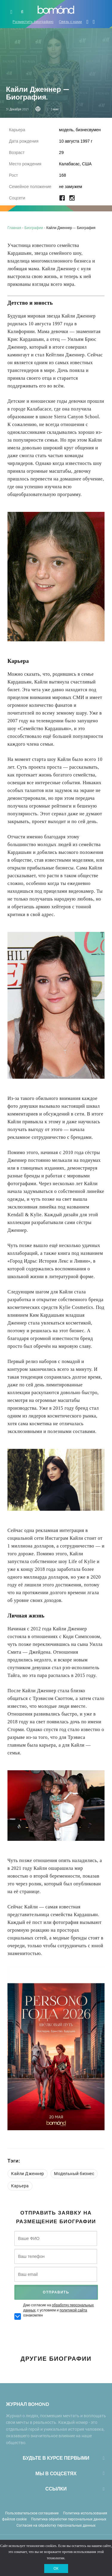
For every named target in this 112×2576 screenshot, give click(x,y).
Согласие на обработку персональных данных (56, 2525)
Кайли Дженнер (27, 2173)
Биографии (33, 227)
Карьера (20, 2185)
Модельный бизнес (74, 2173)
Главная (14, 227)
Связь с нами (70, 22)
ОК (55, 2568)
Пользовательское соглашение (32, 2513)
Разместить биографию (33, 22)
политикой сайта (73, 2310)
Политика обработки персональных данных (68, 2519)
